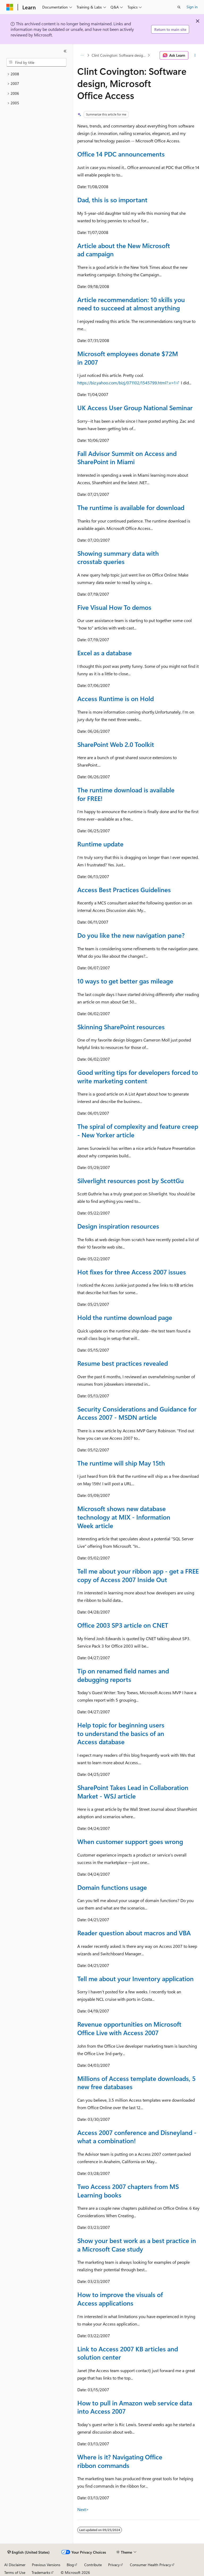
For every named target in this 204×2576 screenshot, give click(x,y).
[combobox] (36, 62)
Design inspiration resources (118, 1226)
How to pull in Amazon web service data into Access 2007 (134, 2406)
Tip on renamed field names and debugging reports (123, 1675)
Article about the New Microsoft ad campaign (123, 249)
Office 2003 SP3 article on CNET (122, 1625)
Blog (70, 2564)
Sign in (192, 6)
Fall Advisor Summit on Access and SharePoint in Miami (127, 457)
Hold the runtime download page (124, 1317)
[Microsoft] (9, 7)
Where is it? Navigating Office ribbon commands (119, 2461)
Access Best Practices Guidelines (124, 889)
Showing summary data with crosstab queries (118, 557)
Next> (83, 2509)
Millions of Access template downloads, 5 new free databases (136, 2082)
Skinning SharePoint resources (121, 1026)
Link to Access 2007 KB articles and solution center (127, 2352)
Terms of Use (14, 2572)
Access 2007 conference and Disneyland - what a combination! (137, 2136)
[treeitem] (36, 74)
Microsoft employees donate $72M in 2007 (127, 357)
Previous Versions (46, 2564)
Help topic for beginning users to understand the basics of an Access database (120, 1733)
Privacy (114, 2564)
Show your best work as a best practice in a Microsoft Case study (136, 2244)
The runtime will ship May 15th (121, 1463)
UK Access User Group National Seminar (135, 407)
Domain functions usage (112, 1887)
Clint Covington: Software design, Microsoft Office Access (119, 55)
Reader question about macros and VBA (134, 1932)
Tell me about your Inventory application (135, 1978)
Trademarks (41, 2572)
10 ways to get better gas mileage (125, 981)
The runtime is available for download (130, 507)
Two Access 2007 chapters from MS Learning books (128, 2190)
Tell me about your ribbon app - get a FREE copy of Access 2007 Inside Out (138, 1575)
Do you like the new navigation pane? (131, 935)
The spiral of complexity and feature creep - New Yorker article (137, 1130)
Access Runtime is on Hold (115, 698)
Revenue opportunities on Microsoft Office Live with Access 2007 (129, 2028)
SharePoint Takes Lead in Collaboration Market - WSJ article (132, 1791)
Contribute (93, 2564)
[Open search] (179, 7)
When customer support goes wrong (130, 1841)
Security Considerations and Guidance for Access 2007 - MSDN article (137, 1413)
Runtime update (100, 844)
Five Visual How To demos (114, 607)
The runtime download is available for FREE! (126, 794)
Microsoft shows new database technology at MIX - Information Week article (123, 1516)
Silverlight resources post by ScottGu (130, 1180)
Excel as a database (104, 652)
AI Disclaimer (15, 2564)
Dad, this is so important (112, 199)
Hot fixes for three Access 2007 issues (131, 1272)
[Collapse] (65, 51)
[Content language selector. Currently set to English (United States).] (28, 2552)
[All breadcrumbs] (82, 55)
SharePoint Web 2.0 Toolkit (115, 744)
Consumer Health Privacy (150, 2564)
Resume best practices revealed (122, 1363)
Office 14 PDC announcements (121, 154)
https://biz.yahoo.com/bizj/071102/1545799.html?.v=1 (126, 382)
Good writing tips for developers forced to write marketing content (137, 1076)
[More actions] (195, 55)
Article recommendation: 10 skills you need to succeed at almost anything (131, 303)
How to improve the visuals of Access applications (120, 2298)
